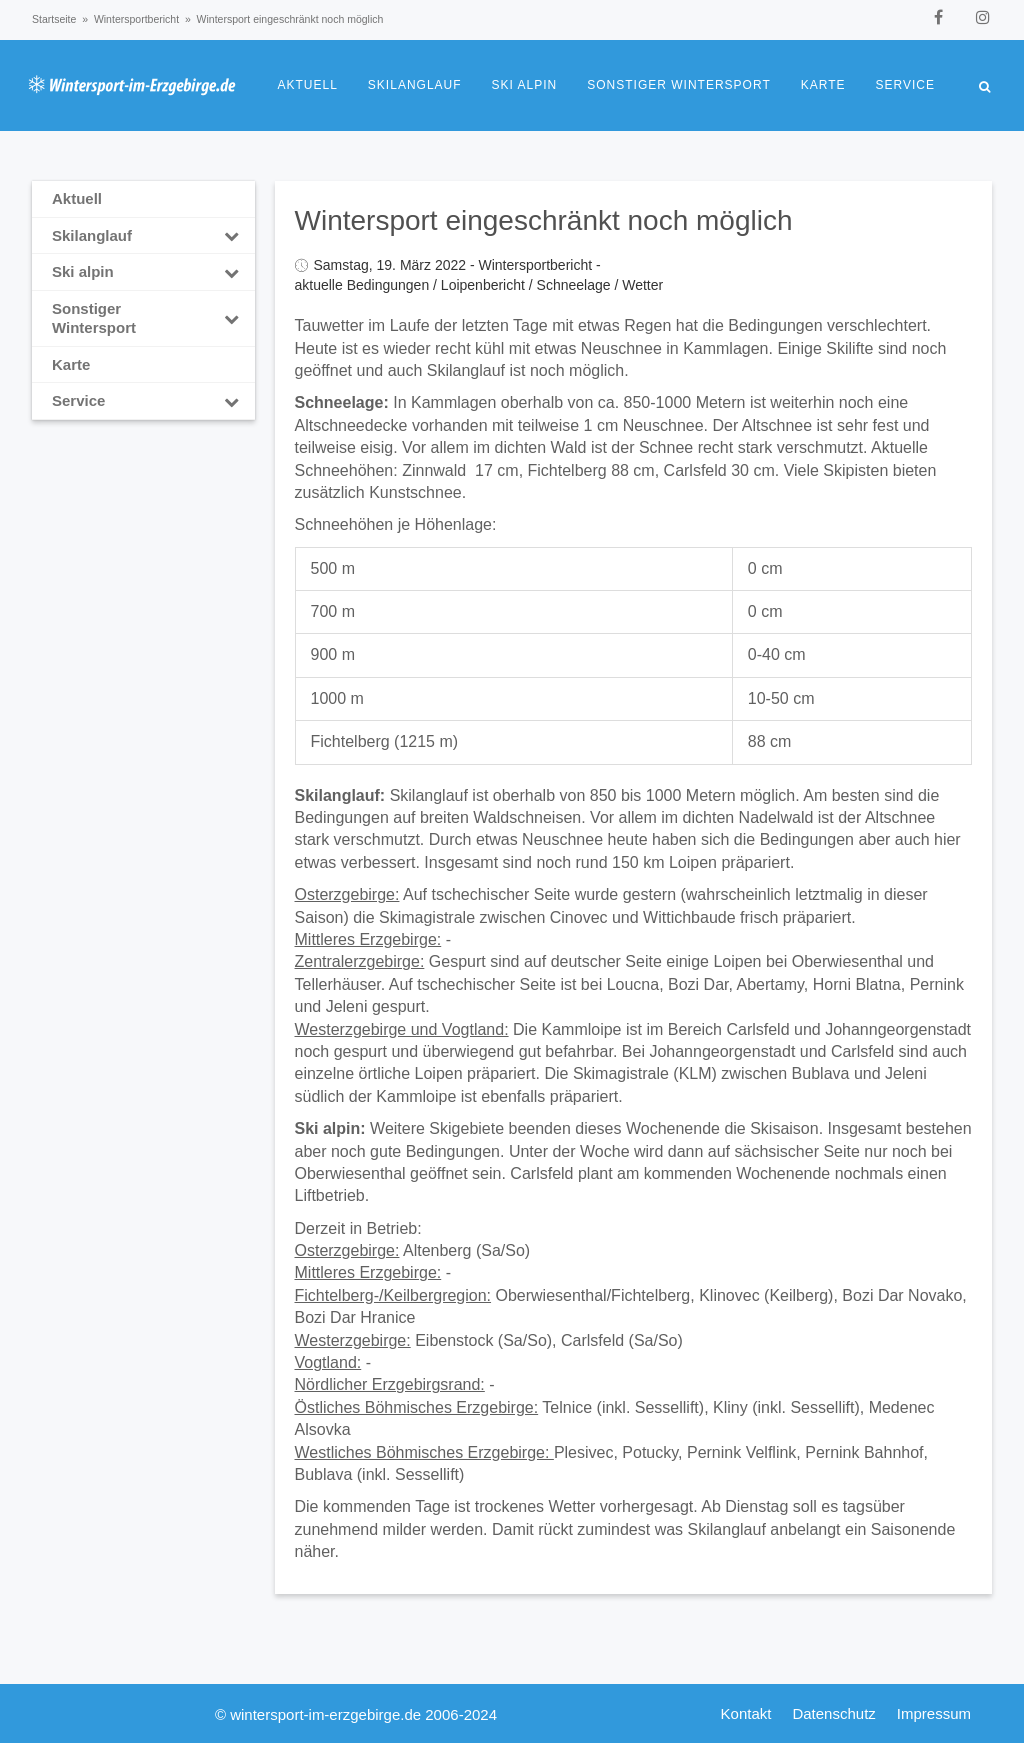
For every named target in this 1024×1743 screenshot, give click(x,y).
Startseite (54, 19)
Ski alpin (525, 85)
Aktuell (308, 85)
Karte (823, 85)
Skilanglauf (415, 85)
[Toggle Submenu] (232, 236)
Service (905, 85)
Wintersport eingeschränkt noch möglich (544, 220)
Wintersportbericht (136, 19)
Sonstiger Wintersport (678, 85)
